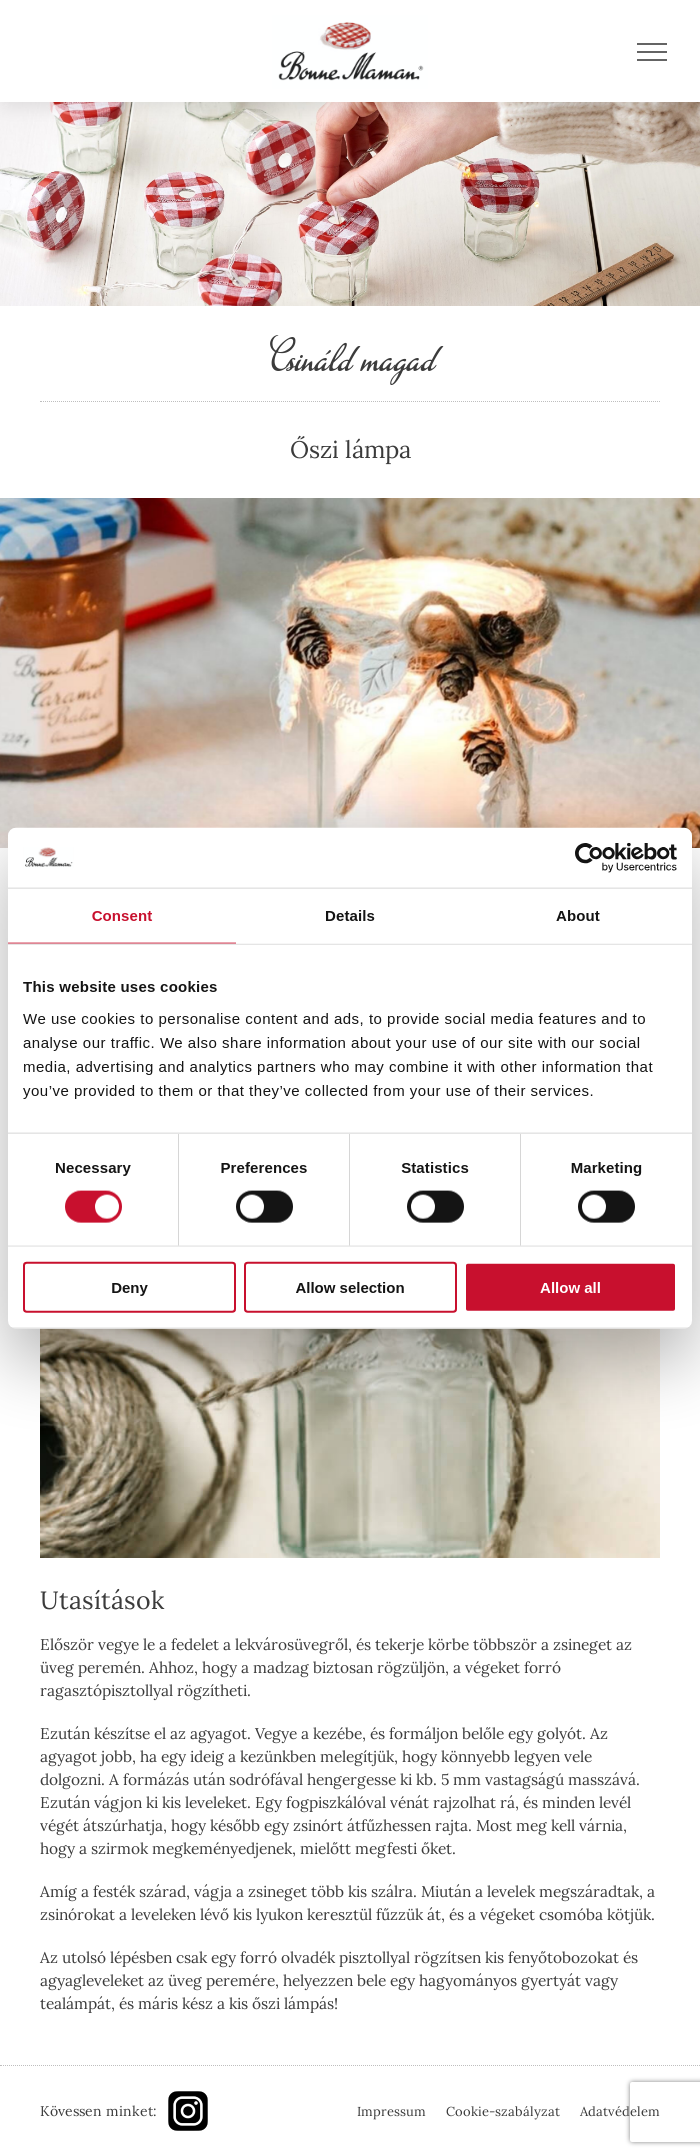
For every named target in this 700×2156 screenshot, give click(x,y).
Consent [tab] (122, 915)
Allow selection (349, 1286)
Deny (129, 1286)
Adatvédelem (620, 2111)
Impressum (391, 2111)
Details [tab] (350, 915)
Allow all (570, 1286)
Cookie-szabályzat (503, 2111)
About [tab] (578, 915)
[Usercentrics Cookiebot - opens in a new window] (589, 858)
